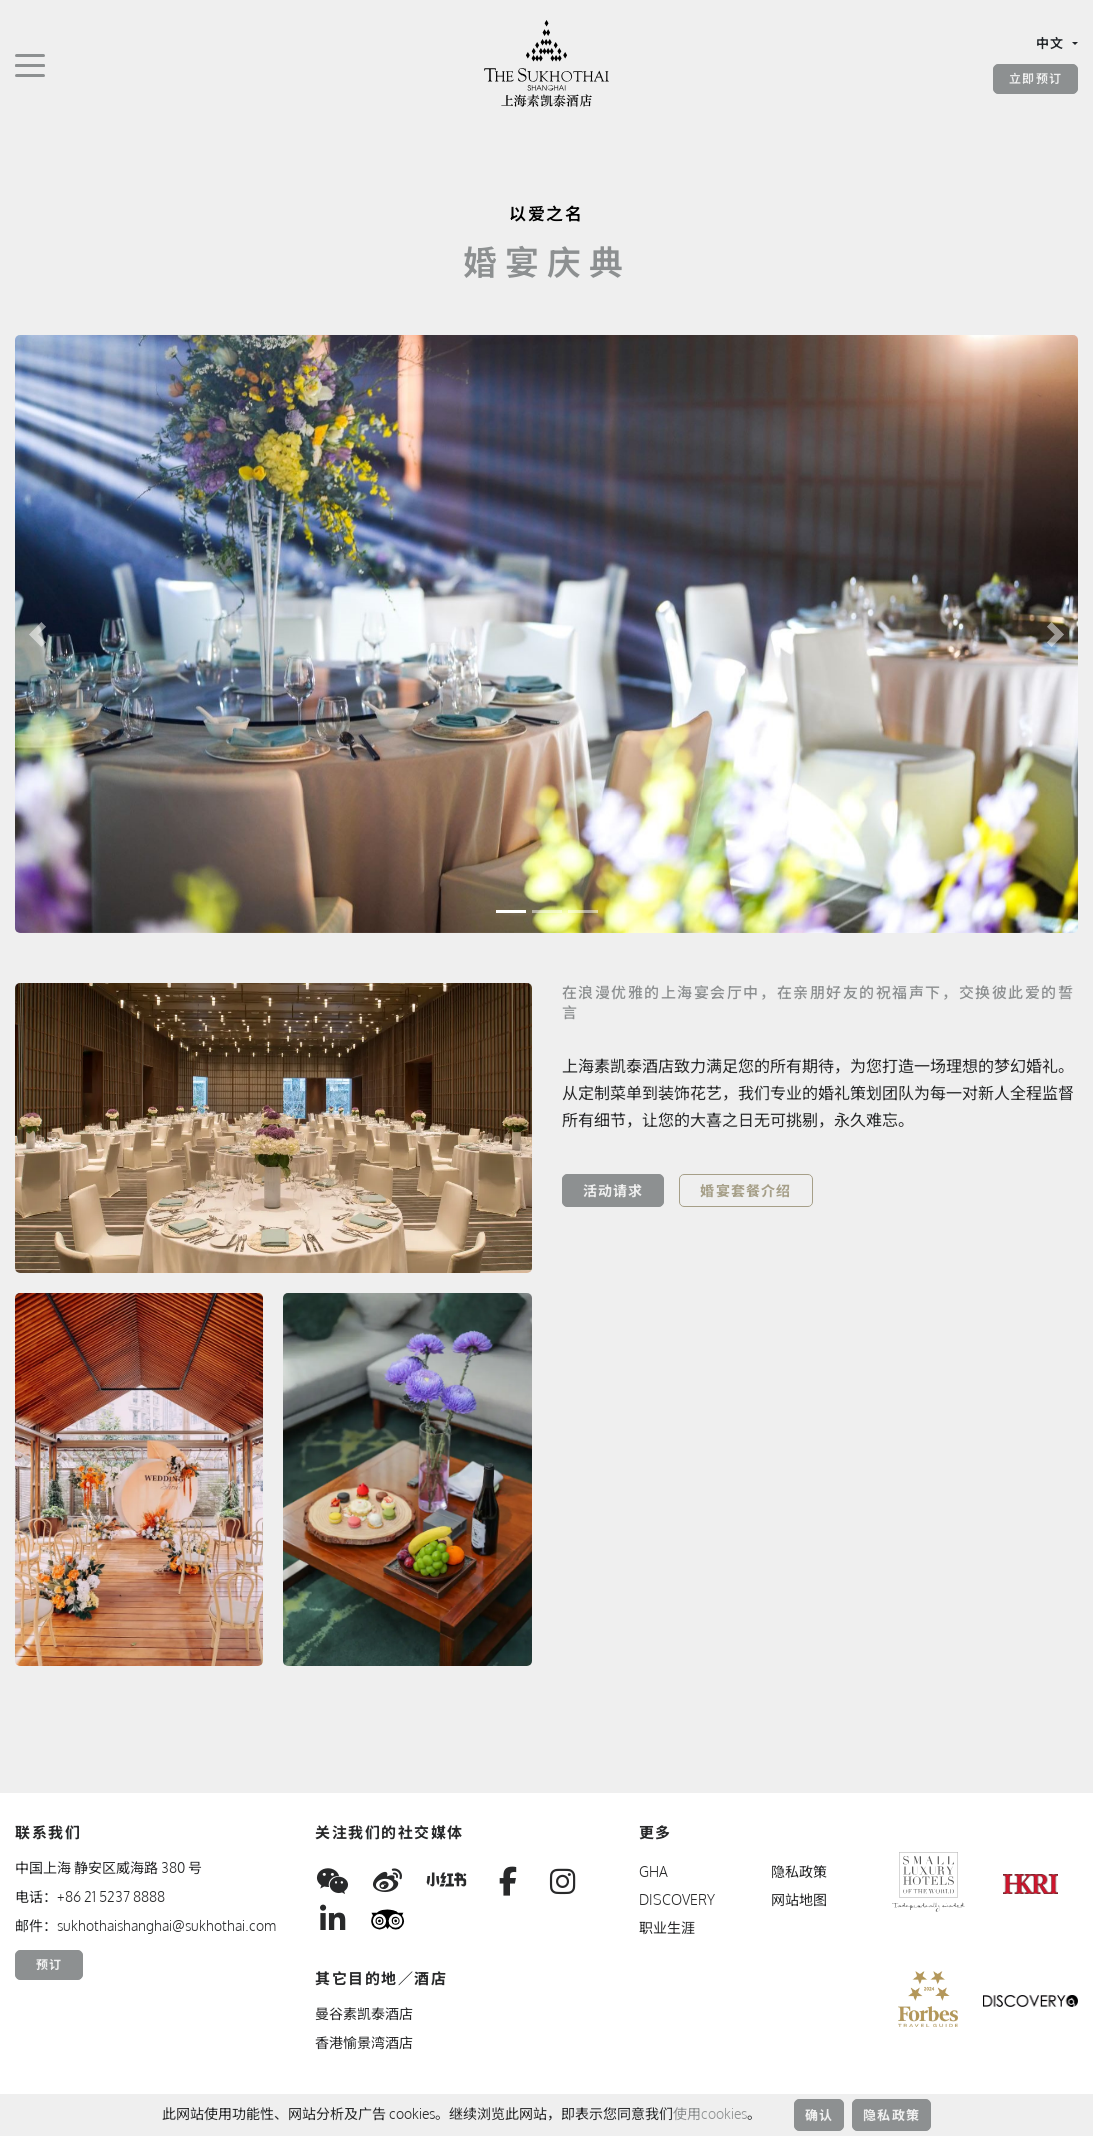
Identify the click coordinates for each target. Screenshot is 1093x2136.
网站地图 (799, 1899)
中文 (1052, 43)
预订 (49, 1964)
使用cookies (710, 2113)
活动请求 (613, 1190)
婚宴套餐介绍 (745, 1190)
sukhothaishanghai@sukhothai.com (166, 1925)
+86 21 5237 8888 (111, 1896)
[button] (37, 634)
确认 (819, 2115)
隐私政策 (891, 2115)
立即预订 (1035, 78)
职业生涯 (667, 1927)
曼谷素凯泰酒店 (364, 2013)
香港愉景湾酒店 (364, 2042)
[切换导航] (30, 64)
